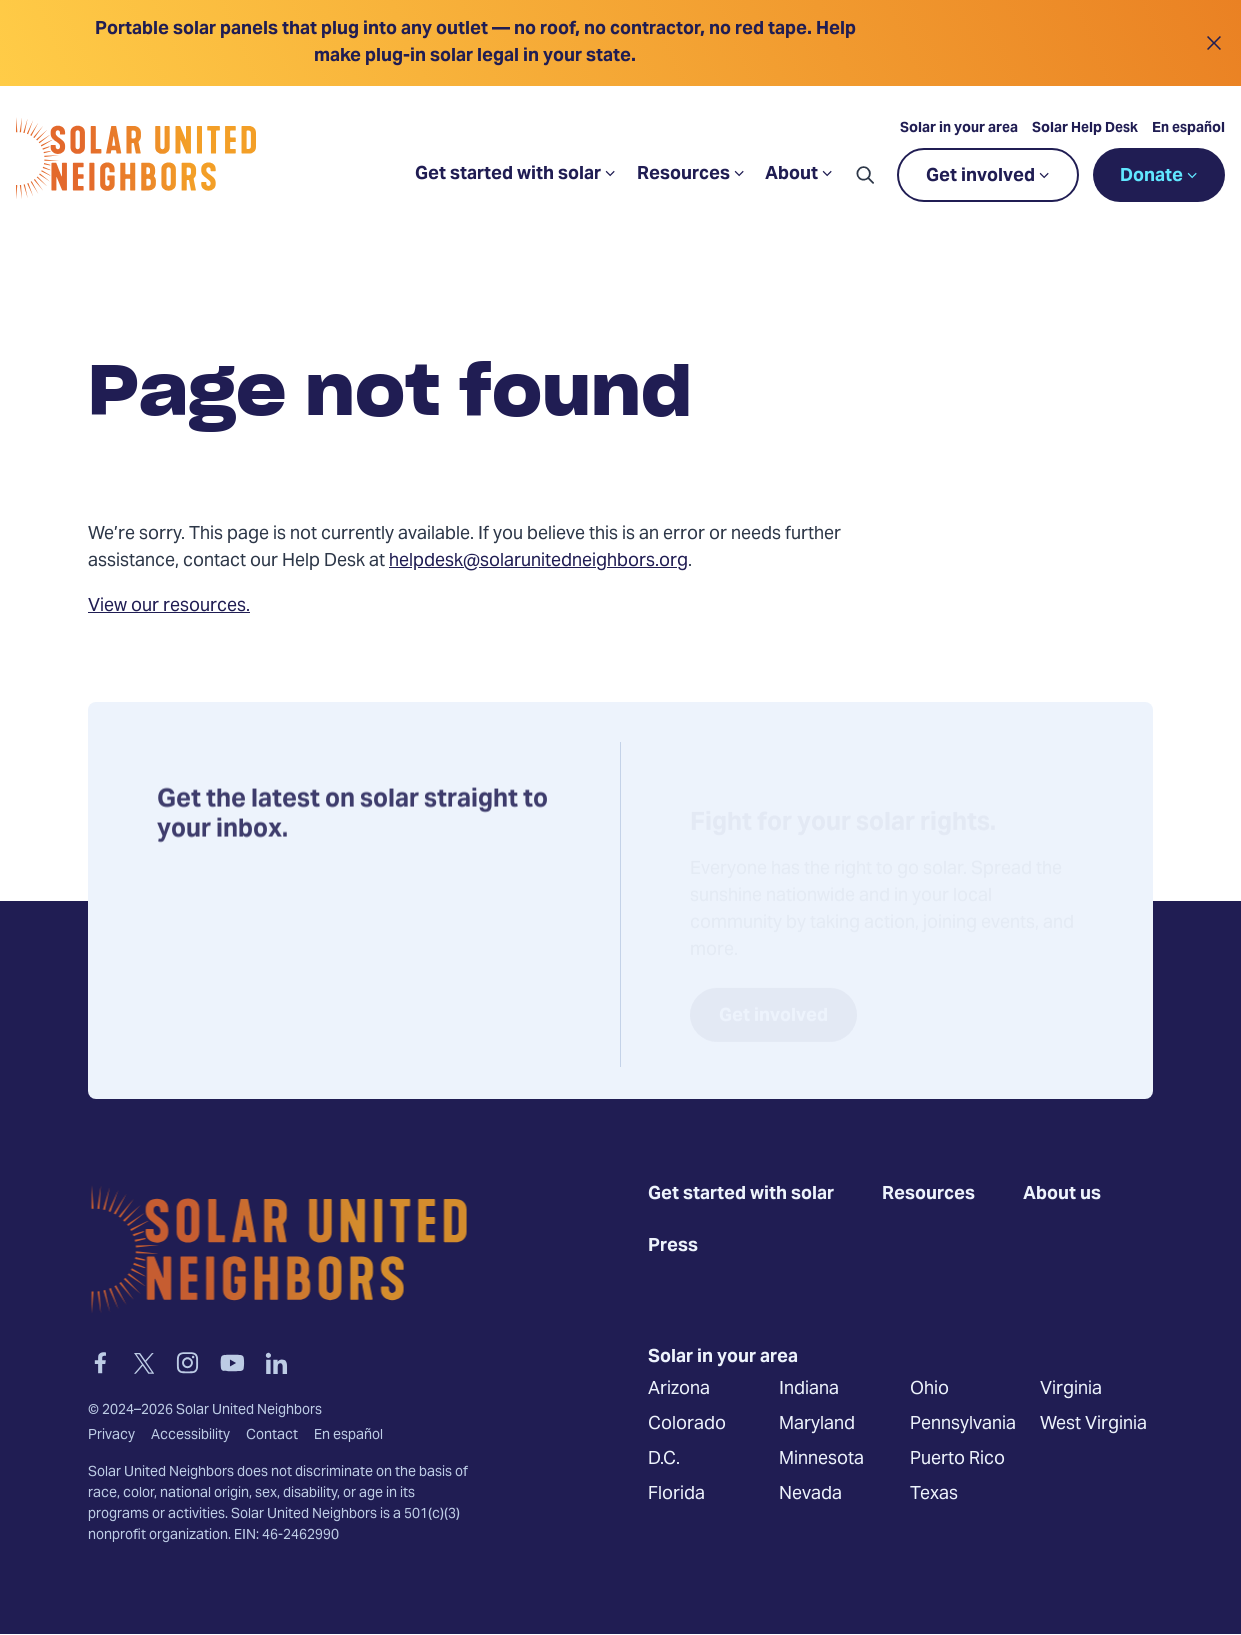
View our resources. (169, 606)
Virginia (1071, 1389)
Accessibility (190, 1437)
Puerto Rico (957, 1459)
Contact (272, 1437)
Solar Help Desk (1085, 129)
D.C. (664, 1459)
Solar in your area (959, 129)
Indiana (809, 1389)
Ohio (929, 1389)
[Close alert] (1213, 43)
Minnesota (821, 1459)
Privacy (111, 1437)
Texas (934, 1494)
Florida (676, 1494)
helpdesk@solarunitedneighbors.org (538, 561)
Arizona (679, 1389)
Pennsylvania (963, 1424)
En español (1188, 129)
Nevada (810, 1494)
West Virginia (1093, 1424)
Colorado (687, 1424)
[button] (865, 175)
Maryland (817, 1424)
